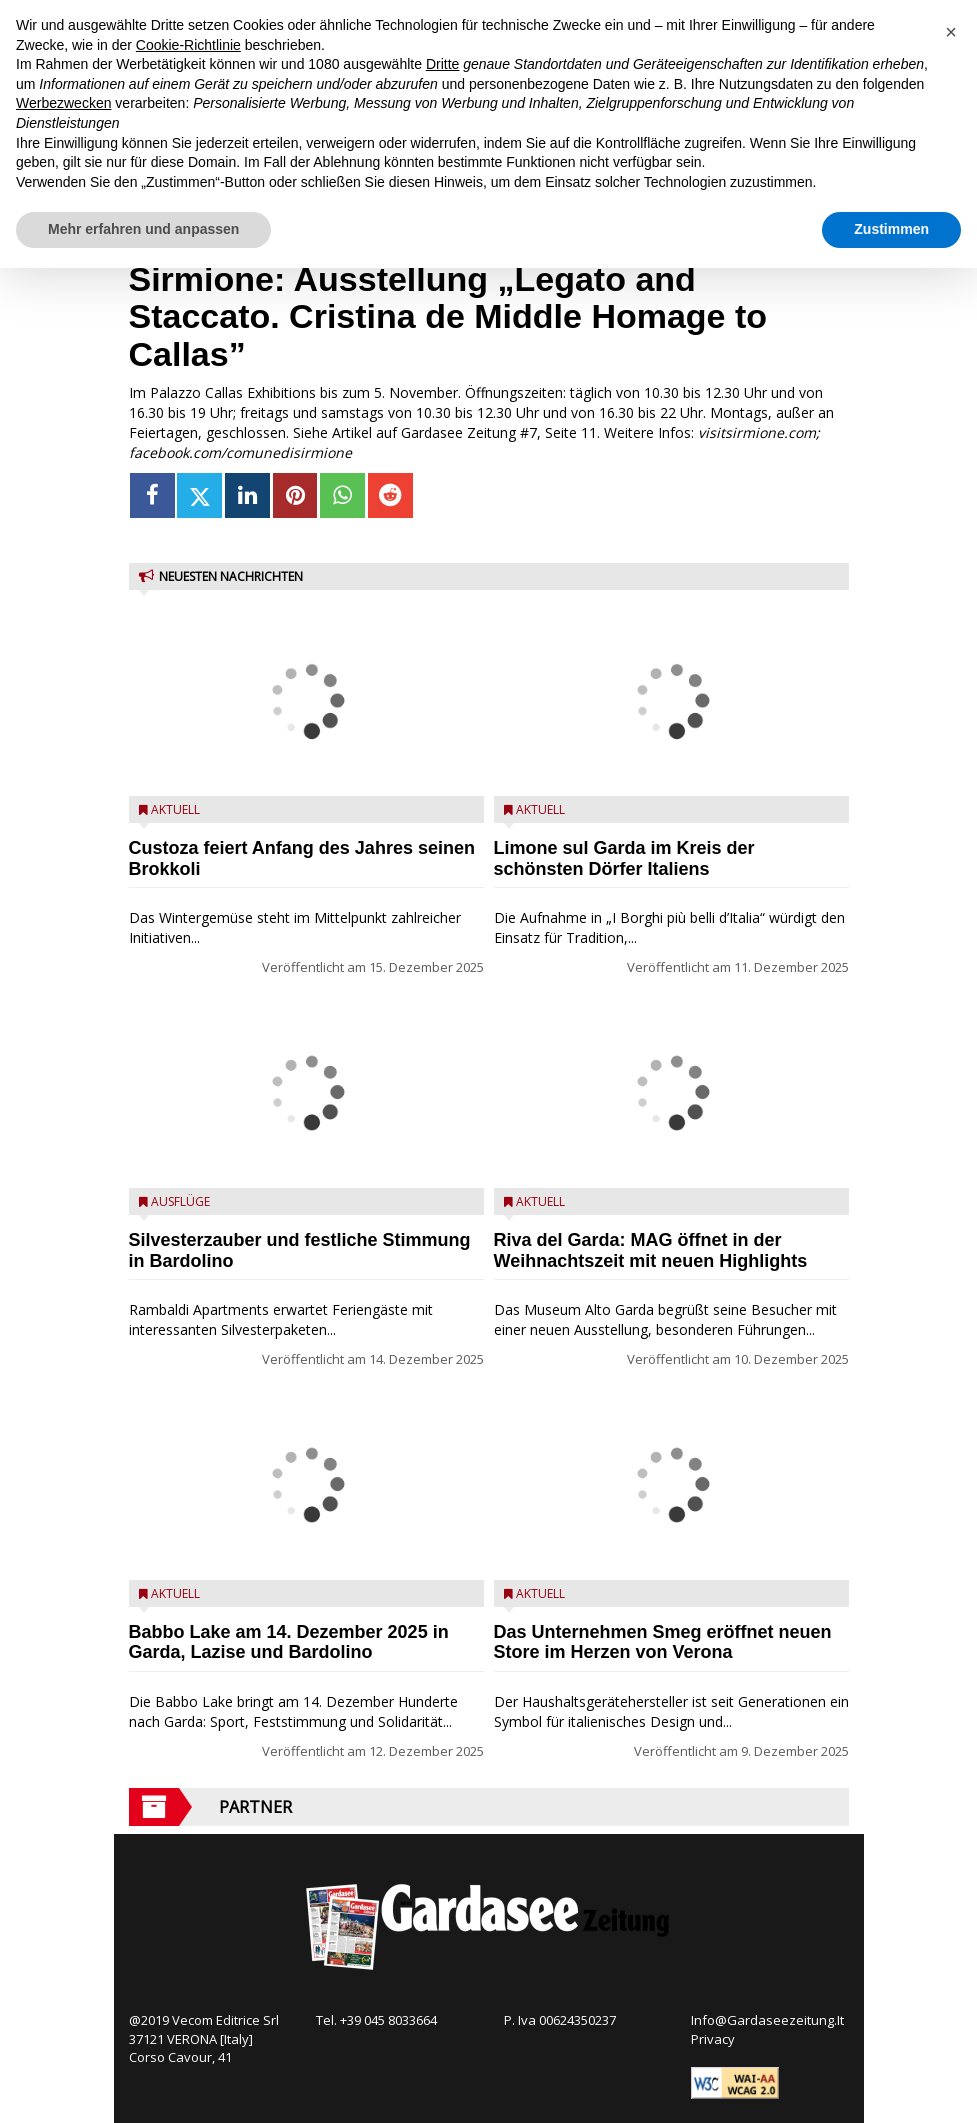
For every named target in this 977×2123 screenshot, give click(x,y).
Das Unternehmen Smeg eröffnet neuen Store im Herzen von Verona (663, 1642)
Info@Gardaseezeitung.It (767, 2020)
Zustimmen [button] (891, 229)
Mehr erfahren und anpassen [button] (143, 229)
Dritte (442, 64)
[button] (951, 32)
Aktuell (175, 809)
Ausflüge (180, 1201)
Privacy (713, 2039)
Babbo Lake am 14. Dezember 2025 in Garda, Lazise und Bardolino (289, 1642)
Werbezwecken (63, 103)
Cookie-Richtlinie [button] (188, 45)
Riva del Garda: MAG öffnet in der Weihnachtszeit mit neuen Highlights (651, 1250)
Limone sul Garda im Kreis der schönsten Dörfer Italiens (624, 858)
